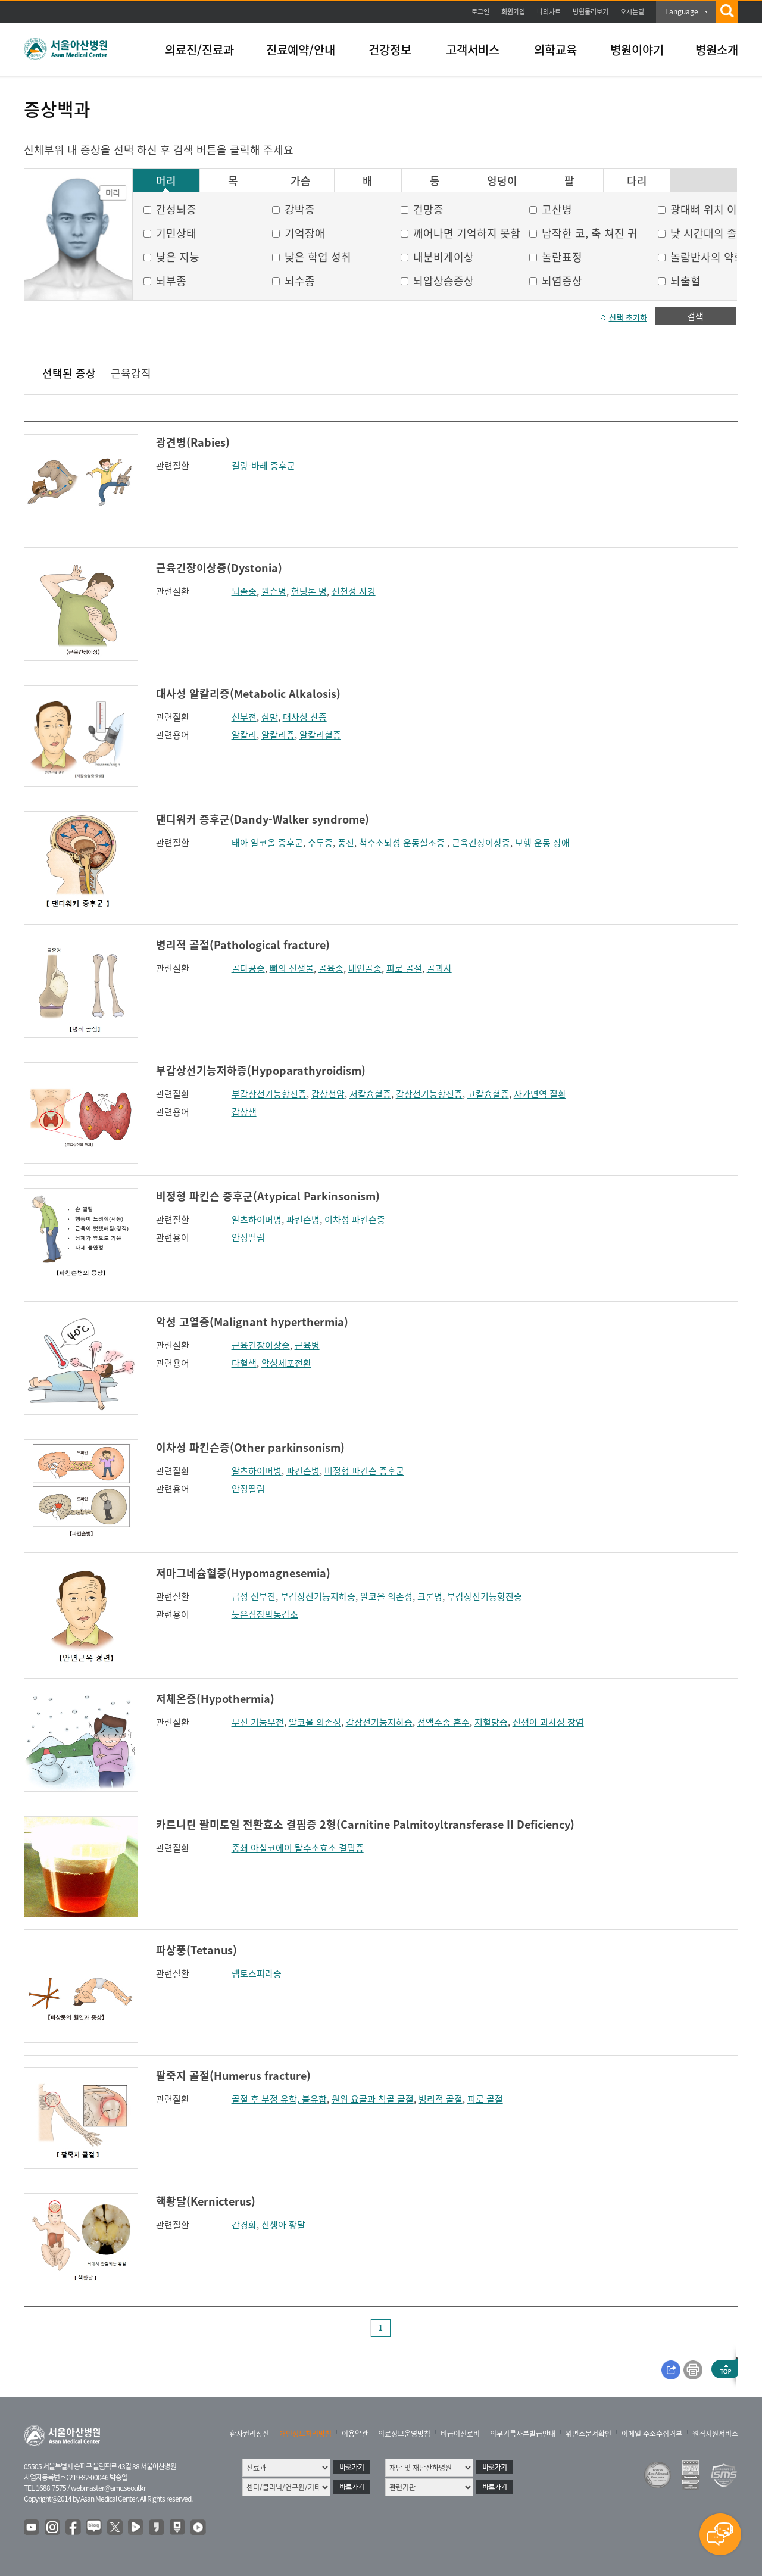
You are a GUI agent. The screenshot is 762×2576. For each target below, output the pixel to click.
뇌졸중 (244, 591)
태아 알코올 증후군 (267, 842)
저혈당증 (491, 1722)
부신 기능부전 (258, 1722)
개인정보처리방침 (305, 2433)
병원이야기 (637, 49)
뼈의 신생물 (292, 968)
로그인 (480, 12)
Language (681, 11)
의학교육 (555, 49)
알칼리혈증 (320, 734)
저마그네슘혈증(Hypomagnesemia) (243, 1573)
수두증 (320, 842)
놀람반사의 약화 (707, 257)
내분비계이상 (443, 257)
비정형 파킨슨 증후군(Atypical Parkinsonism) (268, 1196)
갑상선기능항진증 (429, 1093)
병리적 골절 (441, 2099)
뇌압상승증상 (443, 281)
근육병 (307, 1345)
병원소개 (716, 49)
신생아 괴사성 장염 (548, 1722)
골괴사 (439, 968)
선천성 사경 (354, 591)
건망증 (428, 209)
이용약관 (355, 2433)
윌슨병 (273, 591)
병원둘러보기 (590, 12)
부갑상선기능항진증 (269, 1093)
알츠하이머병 (257, 1219)
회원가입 (513, 12)
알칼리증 (278, 734)
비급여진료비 (460, 2433)
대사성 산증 (305, 716)
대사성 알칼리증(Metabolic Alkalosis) (248, 693)
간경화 (244, 2224)
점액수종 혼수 (443, 1722)
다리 (637, 181)
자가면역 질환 (540, 1093)
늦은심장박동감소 (265, 1614)
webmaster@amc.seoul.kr (108, 2488)
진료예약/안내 (300, 49)
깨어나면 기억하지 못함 (466, 233)
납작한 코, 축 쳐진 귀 (590, 233)
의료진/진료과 (199, 49)
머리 (166, 181)
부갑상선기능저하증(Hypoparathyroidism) (261, 1070)
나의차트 (549, 12)
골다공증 (248, 968)
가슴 (301, 181)
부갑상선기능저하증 (317, 1596)
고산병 (557, 209)
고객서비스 (472, 49)
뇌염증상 (562, 281)
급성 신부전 (254, 1596)
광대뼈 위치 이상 (708, 209)
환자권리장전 (249, 2433)
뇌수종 (300, 281)
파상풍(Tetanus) (196, 1950)
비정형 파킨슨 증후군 (364, 1470)
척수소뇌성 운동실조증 (403, 842)
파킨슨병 (303, 1219)
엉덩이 (502, 181)
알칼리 (244, 734)
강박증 (300, 209)
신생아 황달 (283, 2224)
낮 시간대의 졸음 (708, 233)
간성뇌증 (176, 209)
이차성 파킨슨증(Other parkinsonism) (250, 1447)
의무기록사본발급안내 (522, 2433)
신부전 (244, 716)
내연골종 (365, 968)
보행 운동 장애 (542, 842)
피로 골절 (404, 968)
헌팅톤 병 (309, 591)
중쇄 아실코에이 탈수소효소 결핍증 (298, 1847)
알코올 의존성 (386, 1596)
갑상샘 (244, 1111)
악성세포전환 (286, 1363)
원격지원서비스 (715, 2433)
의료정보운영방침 (404, 2433)
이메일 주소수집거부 (652, 2433)
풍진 (346, 842)
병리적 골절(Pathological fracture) (243, 945)
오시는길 (632, 12)
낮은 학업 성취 (318, 257)
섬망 (269, 716)
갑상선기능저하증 (379, 1722)
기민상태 (176, 233)
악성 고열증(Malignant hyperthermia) (252, 1322)
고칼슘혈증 (488, 1093)
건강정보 (389, 49)
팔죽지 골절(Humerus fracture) (233, 2075)
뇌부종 (171, 281)
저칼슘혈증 (370, 1093)
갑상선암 (328, 1093)
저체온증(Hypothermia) (215, 1699)
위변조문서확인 (588, 2433)
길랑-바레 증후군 (263, 465)
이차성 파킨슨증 (354, 1219)
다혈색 (244, 1363)
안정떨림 (248, 1237)
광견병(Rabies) (193, 442)
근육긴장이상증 (481, 842)
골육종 (330, 968)
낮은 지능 (177, 257)
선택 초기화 (628, 317)
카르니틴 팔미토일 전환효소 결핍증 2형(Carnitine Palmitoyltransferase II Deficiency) (365, 1824)
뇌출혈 (685, 281)
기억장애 (305, 233)
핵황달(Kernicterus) (205, 2201)
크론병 (429, 1596)
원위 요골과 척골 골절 (373, 2099)
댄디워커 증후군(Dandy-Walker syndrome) (262, 819)
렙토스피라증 (257, 1973)
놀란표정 (562, 257)
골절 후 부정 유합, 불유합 (279, 2099)
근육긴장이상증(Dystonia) (219, 568)
